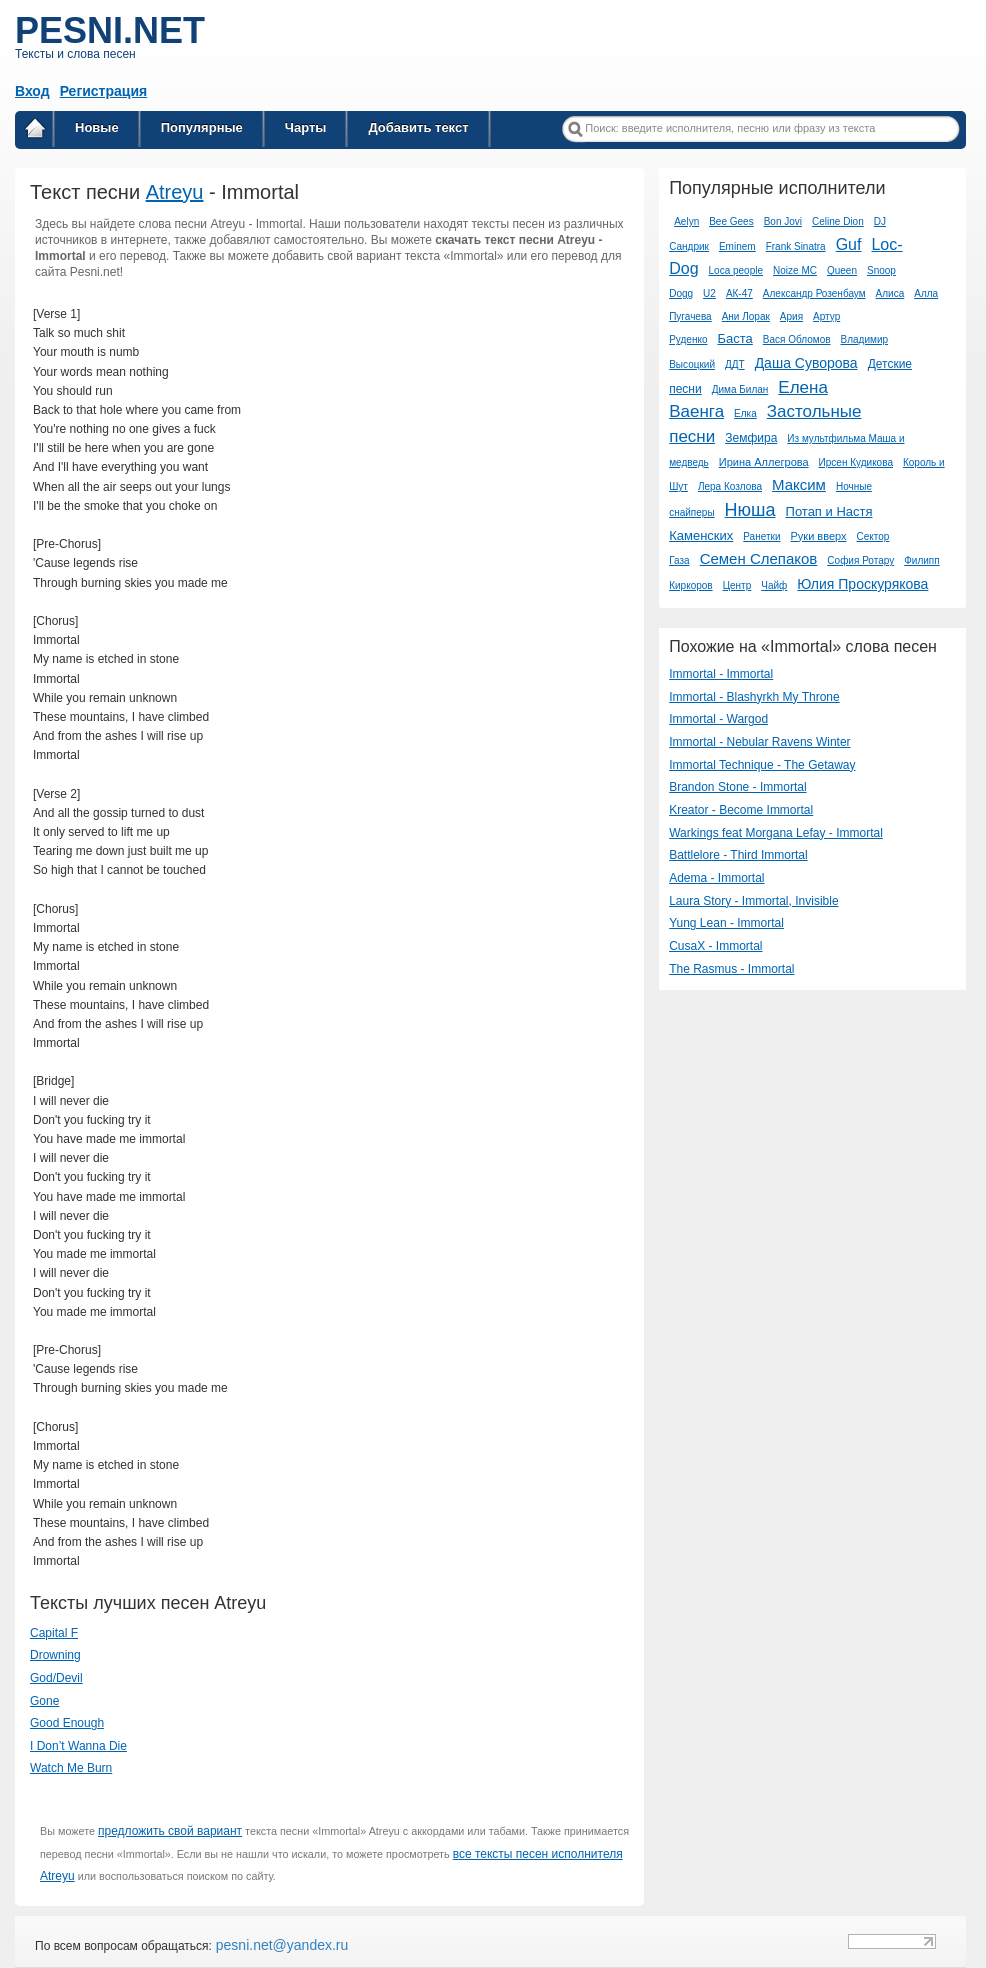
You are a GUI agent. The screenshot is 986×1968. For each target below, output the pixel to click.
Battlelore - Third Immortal (738, 855)
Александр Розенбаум (814, 293)
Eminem (737, 246)
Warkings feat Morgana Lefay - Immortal (776, 833)
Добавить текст (418, 127)
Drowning (55, 1655)
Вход (32, 91)
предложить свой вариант (170, 1831)
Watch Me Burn (71, 1768)
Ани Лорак (746, 316)
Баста (734, 338)
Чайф (774, 585)
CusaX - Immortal (715, 946)
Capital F (54, 1633)
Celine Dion (838, 221)
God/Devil (56, 1678)
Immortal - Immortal (721, 674)
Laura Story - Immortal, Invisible (753, 901)
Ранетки (761, 536)
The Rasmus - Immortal (731, 969)
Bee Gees (731, 221)
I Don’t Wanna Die (78, 1746)
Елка (745, 413)
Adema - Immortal (716, 878)
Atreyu (175, 192)
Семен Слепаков (759, 558)
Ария (791, 316)
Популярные (202, 127)
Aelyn (686, 221)
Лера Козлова (730, 486)
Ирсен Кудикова (856, 462)
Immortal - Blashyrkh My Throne (754, 697)
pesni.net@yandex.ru (280, 1945)
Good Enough (67, 1723)
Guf (849, 244)
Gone (44, 1701)
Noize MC (795, 270)
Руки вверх (818, 536)
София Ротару (860, 560)
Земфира (751, 438)
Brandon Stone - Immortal (737, 787)
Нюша (750, 510)
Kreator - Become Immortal (741, 810)
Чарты (306, 127)
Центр (737, 585)
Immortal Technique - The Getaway (762, 765)
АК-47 (739, 293)
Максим (799, 484)
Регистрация (104, 91)
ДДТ (735, 364)
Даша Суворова (806, 363)
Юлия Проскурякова (862, 584)
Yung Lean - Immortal (726, 923)
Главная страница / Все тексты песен (35, 131)
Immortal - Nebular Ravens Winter (759, 742)
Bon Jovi (783, 221)
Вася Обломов (797, 339)
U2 (709, 293)
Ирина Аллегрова (764, 462)
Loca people (736, 270)
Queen (842, 270)
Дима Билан (740, 389)
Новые (97, 127)
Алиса (890, 293)
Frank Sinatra (796, 246)
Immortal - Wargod (718, 719)
